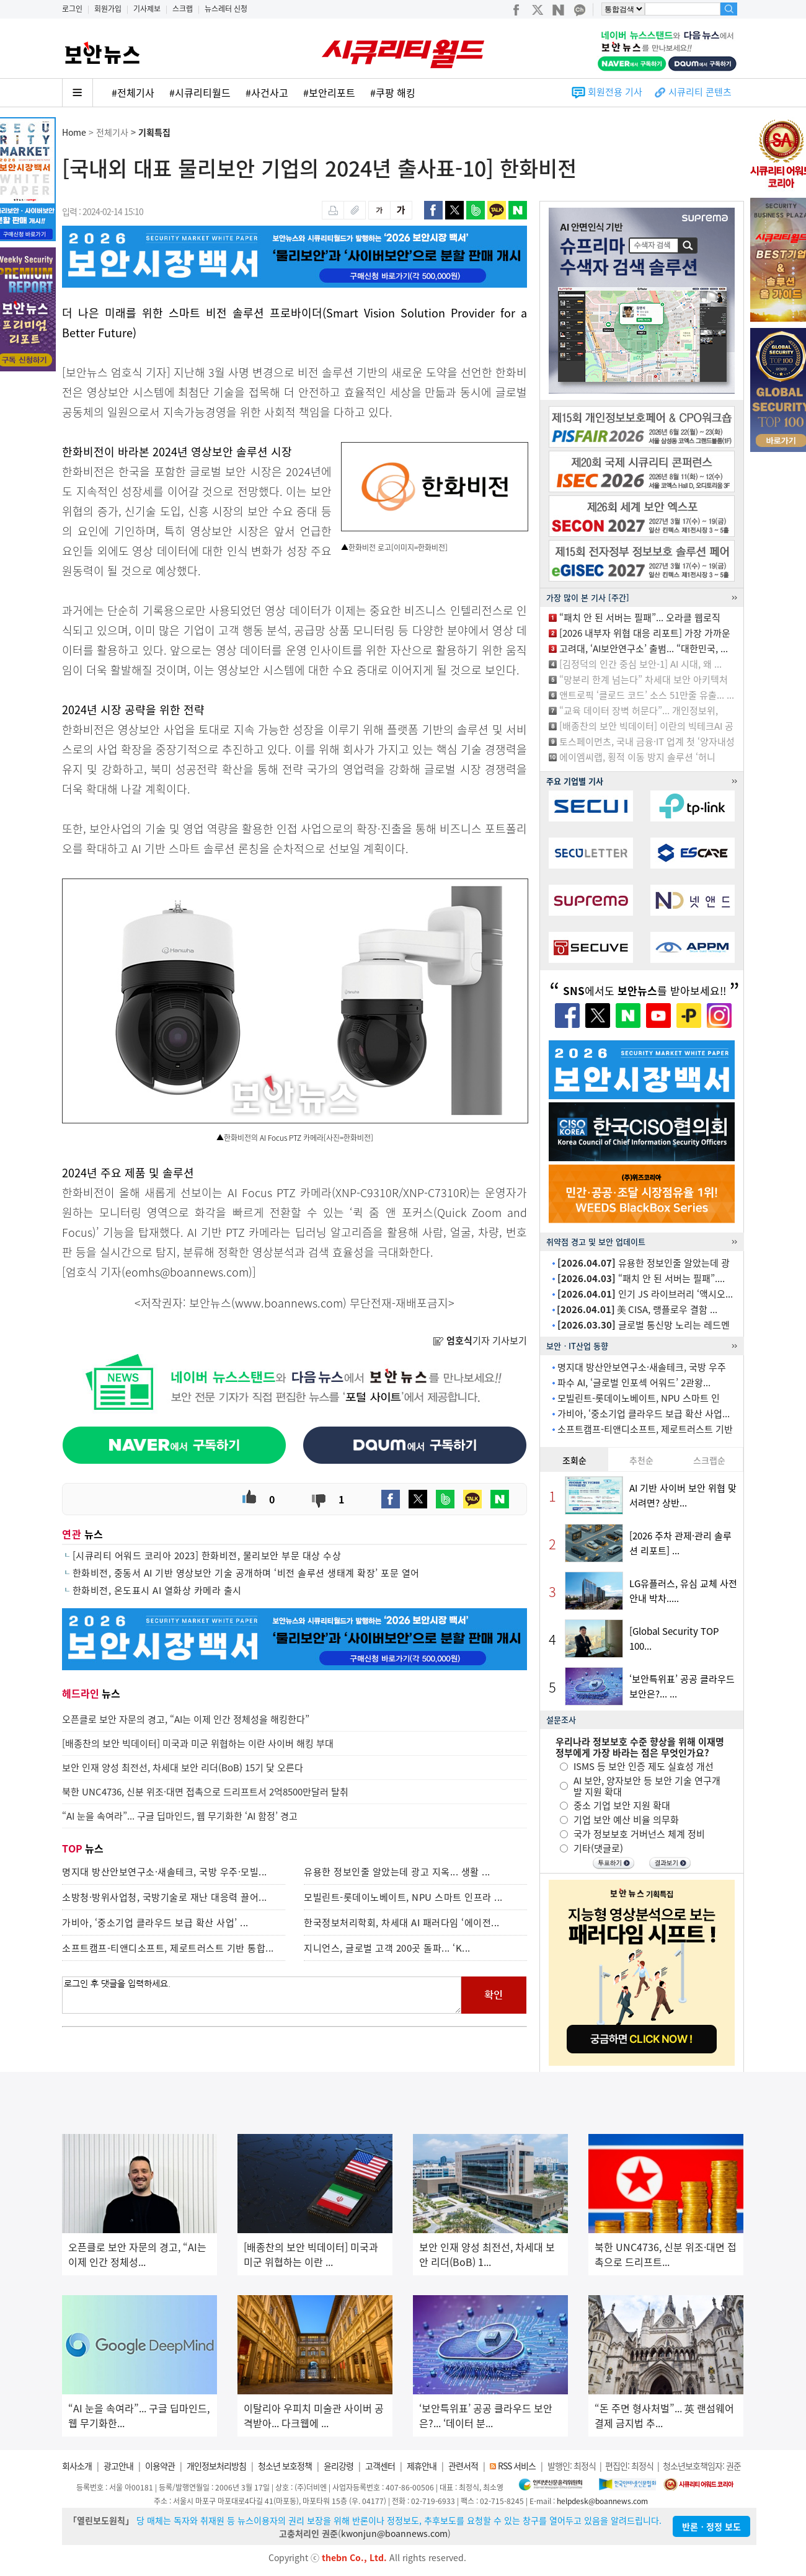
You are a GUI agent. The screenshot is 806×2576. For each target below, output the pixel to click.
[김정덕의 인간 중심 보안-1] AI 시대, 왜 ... (640, 664)
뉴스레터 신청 (226, 8)
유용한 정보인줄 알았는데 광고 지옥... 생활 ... (397, 1872)
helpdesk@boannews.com (602, 2501)
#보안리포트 (329, 92)
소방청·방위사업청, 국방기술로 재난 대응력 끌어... (164, 1897)
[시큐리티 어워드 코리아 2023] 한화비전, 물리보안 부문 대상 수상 (207, 1555)
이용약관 (160, 2465)
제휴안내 (421, 2465)
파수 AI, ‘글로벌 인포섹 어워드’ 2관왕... (634, 1382)
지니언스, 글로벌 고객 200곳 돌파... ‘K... (387, 1948)
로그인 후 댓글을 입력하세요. (261, 1995)
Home (74, 132)
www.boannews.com (289, 1303)
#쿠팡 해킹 (392, 92)
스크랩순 (709, 1460)
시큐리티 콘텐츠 (700, 92)
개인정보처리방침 (216, 2465)
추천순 (641, 1460)
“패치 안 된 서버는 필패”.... (641, 1278)
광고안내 (118, 2465)
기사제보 (147, 8)
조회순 (574, 1460)
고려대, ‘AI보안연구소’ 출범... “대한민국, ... (643, 648)
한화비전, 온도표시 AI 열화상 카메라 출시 (157, 1590)
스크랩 (182, 8)
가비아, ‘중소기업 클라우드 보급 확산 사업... (643, 1413)
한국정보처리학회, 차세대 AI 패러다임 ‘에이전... (402, 1922)
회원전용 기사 (615, 92)
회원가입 (108, 8)
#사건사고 (267, 92)
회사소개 (77, 2465)
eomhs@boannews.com (187, 1272)
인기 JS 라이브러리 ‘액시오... (645, 1294)
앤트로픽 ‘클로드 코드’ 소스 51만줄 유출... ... (646, 695)
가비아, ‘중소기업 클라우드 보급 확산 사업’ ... (155, 1922)
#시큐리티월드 (200, 92)
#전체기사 (133, 92)
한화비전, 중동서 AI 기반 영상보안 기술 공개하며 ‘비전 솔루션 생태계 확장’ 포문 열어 (246, 1573)
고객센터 (380, 2465)
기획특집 (154, 132)
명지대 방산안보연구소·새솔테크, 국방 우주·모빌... (164, 1872)
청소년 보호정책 (285, 2465)
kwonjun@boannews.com (394, 2533)
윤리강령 (338, 2465)
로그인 (72, 8)
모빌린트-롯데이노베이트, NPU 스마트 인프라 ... (403, 1897)
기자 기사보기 (480, 1340)
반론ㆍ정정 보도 (711, 2526)
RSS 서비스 (517, 2465)
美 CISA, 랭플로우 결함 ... (637, 1309)
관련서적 (463, 2465)
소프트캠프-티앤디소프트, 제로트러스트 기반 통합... (168, 1948)
